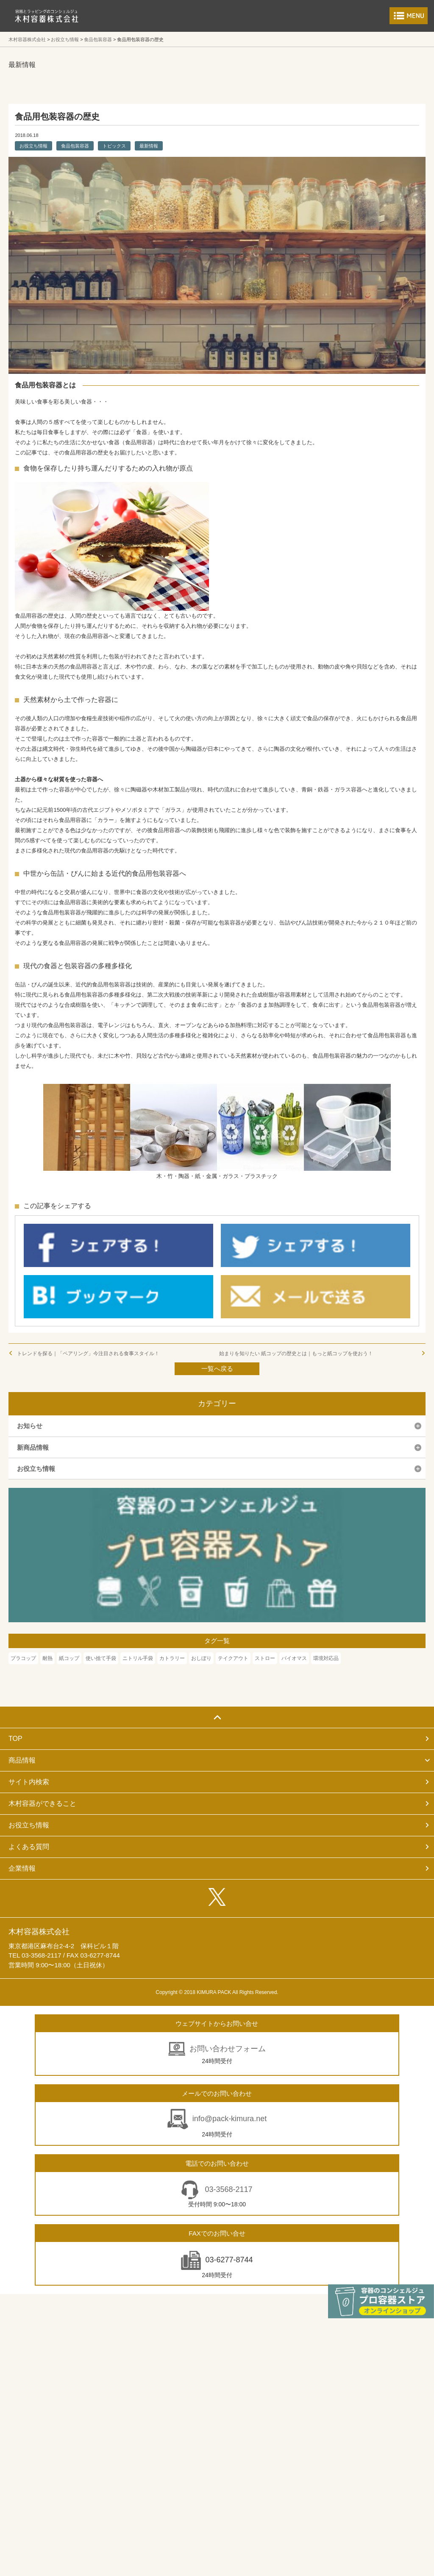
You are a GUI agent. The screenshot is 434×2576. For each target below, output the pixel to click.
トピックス (114, 145)
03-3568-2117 (227, 2189)
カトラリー (172, 1658)
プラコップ (23, 1658)
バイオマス (294, 1658)
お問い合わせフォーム (227, 2048)
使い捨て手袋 (101, 1658)
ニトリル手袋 (137, 1658)
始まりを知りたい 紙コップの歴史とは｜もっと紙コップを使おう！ (298, 1353)
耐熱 (47, 1658)
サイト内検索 (28, 1781)
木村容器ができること (42, 1803)
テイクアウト (233, 1658)
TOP (15, 1738)
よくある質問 (28, 1846)
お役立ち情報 (33, 145)
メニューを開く (408, 15)
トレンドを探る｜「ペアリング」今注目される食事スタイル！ (88, 1353)
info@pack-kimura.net (229, 2118)
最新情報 (148, 145)
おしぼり (201, 1658)
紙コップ (69, 1658)
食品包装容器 (75, 145)
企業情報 (22, 1868)
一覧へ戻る (217, 1368)
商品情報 (22, 1760)
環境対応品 (326, 1658)
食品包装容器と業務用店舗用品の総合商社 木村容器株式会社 (46, 15)
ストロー (265, 1658)
